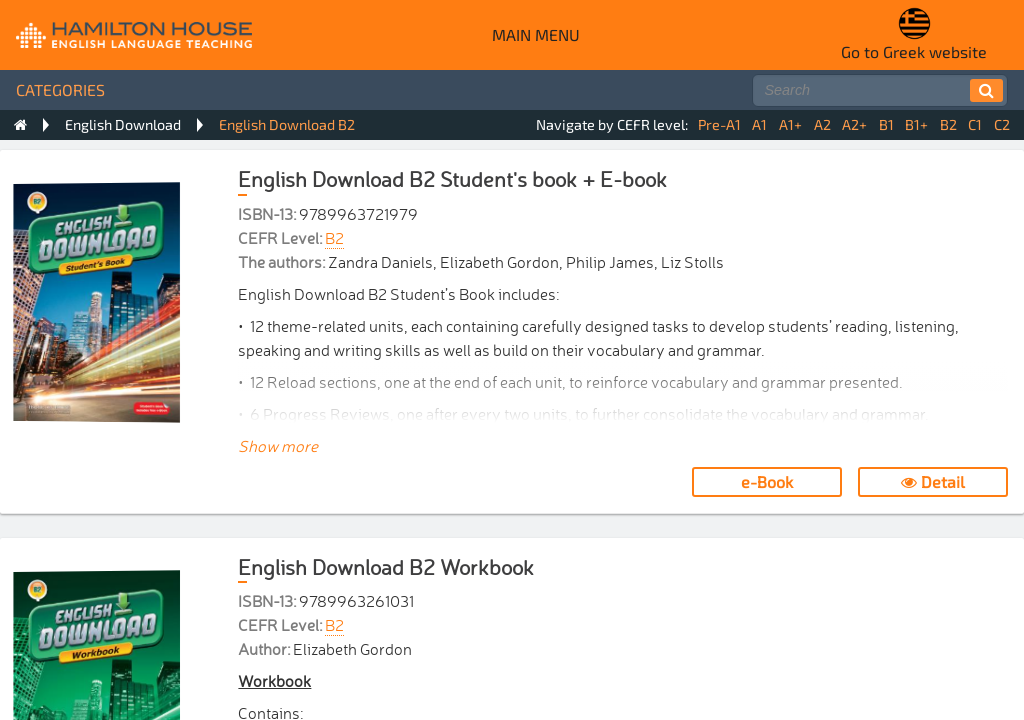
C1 (975, 124)
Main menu (536, 34)
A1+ (790, 124)
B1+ (916, 124)
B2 (948, 124)
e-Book (767, 481)
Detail (933, 481)
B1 (886, 124)
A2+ (854, 124)
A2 (822, 124)
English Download (123, 124)
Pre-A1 (719, 124)
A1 (759, 124)
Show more (278, 445)
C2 (1002, 124)
